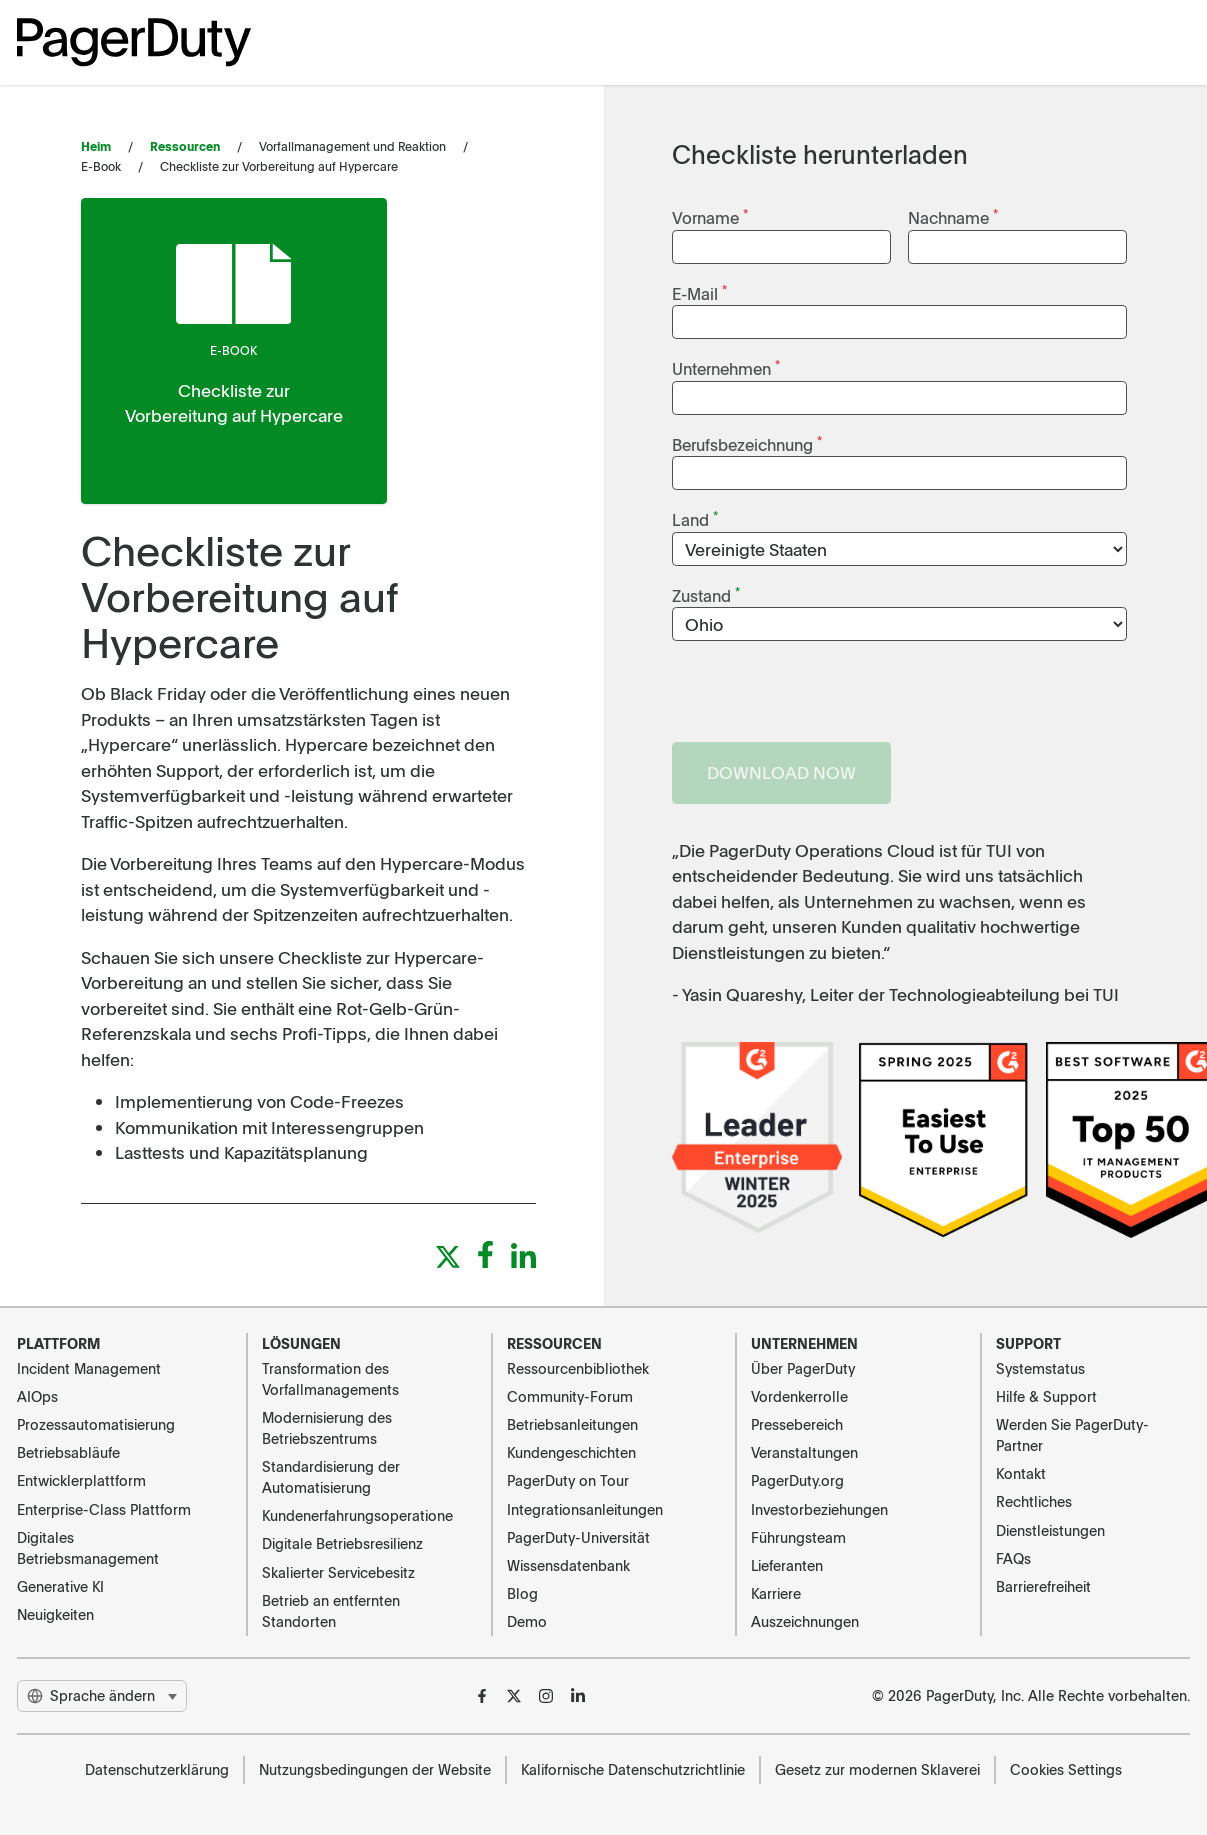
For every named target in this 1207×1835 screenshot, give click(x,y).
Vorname (710, 216)
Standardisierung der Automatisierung (331, 1476)
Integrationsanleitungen (585, 1509)
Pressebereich (797, 1424)
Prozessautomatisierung (96, 1424)
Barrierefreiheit (1043, 1586)
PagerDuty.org (797, 1480)
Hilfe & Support (1046, 1396)
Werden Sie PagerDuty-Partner (1072, 1434)
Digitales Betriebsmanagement (88, 1547)
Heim (96, 146)
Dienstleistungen (1050, 1530)
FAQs (1013, 1558)
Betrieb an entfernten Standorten (331, 1610)
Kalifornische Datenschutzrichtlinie (633, 1769)
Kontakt (1021, 1473)
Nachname (953, 216)
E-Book (233, 350)
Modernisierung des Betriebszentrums (327, 1427)
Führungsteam (798, 1537)
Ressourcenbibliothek (578, 1368)
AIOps (37, 1396)
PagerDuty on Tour (568, 1480)
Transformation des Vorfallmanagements (330, 1378)
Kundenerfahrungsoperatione (357, 1515)
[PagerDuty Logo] (134, 42)
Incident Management (89, 1368)
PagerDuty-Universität (578, 1537)
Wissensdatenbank (568, 1565)
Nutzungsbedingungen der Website (375, 1769)
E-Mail (699, 292)
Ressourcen (185, 146)
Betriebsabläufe (68, 1452)
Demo (527, 1621)
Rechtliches (1034, 1501)
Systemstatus (1040, 1368)
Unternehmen (726, 367)
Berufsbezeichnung (747, 443)
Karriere (776, 1593)
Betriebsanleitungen (572, 1424)
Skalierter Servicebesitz (338, 1572)
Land (695, 518)
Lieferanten (787, 1565)
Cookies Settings (1066, 1769)
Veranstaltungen (804, 1452)
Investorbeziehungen (819, 1509)
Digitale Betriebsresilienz (342, 1543)
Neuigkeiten (55, 1614)
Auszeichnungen (805, 1621)
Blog (522, 1593)
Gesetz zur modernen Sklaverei (877, 1769)
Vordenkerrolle (799, 1396)
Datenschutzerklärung (157, 1769)
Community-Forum (570, 1396)
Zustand (706, 594)
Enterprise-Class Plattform (104, 1509)
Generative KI (60, 1586)
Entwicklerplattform (81, 1480)
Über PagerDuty (803, 1368)
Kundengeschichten (571, 1452)
